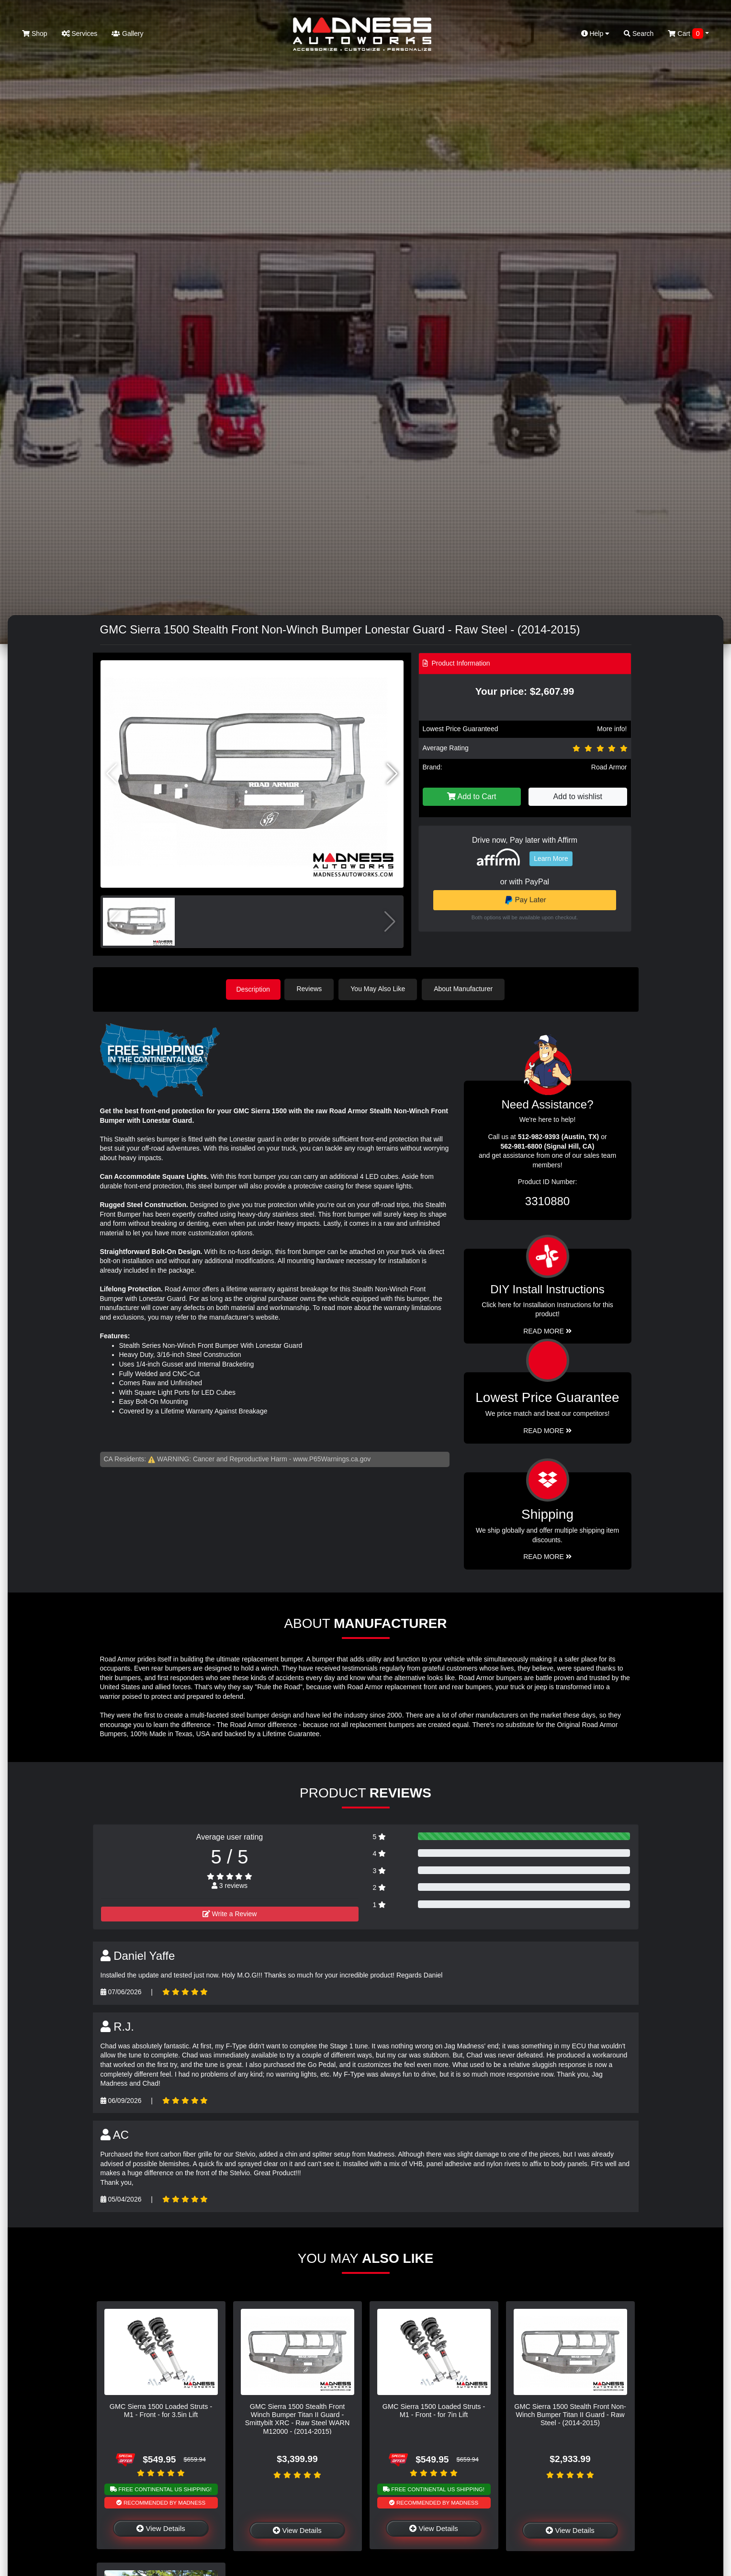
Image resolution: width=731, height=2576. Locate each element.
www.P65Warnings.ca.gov (332, 1458)
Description (253, 989)
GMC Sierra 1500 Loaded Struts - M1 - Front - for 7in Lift (433, 2410)
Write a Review (229, 1913)
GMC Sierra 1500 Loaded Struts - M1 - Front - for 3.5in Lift (161, 2410)
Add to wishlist (577, 796)
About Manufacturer (465, 989)
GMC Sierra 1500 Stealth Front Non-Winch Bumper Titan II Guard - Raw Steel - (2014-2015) (570, 2414)
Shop (34, 33)
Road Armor (609, 767)
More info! (612, 729)
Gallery (127, 33)
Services (80, 33)
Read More (547, 1430)
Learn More (551, 858)
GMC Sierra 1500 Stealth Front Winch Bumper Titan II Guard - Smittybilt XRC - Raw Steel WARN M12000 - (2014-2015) (297, 2418)
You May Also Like (380, 989)
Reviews (311, 989)
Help (595, 33)
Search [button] (638, 33)
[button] (392, 773)
